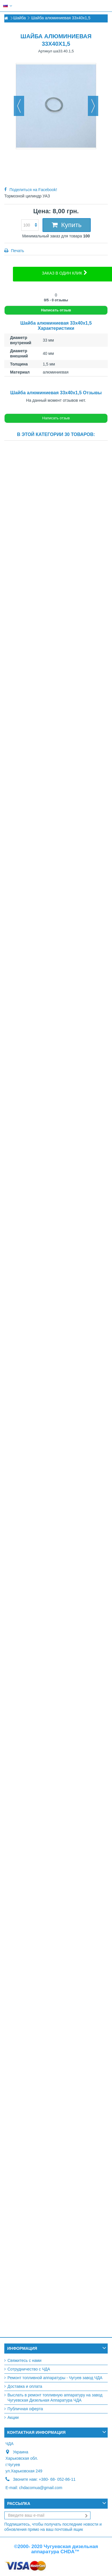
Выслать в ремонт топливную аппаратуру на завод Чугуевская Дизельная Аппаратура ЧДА (55, 2397)
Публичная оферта (25, 2408)
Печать (17, 250)
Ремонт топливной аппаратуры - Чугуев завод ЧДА (55, 2377)
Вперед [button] (93, 106)
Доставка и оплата (24, 2386)
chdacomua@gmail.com (40, 2487)
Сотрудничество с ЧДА (28, 2369)
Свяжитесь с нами (24, 2360)
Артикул (45, 51)
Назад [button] (19, 106)
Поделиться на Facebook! (33, 189)
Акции (13, 2417)
